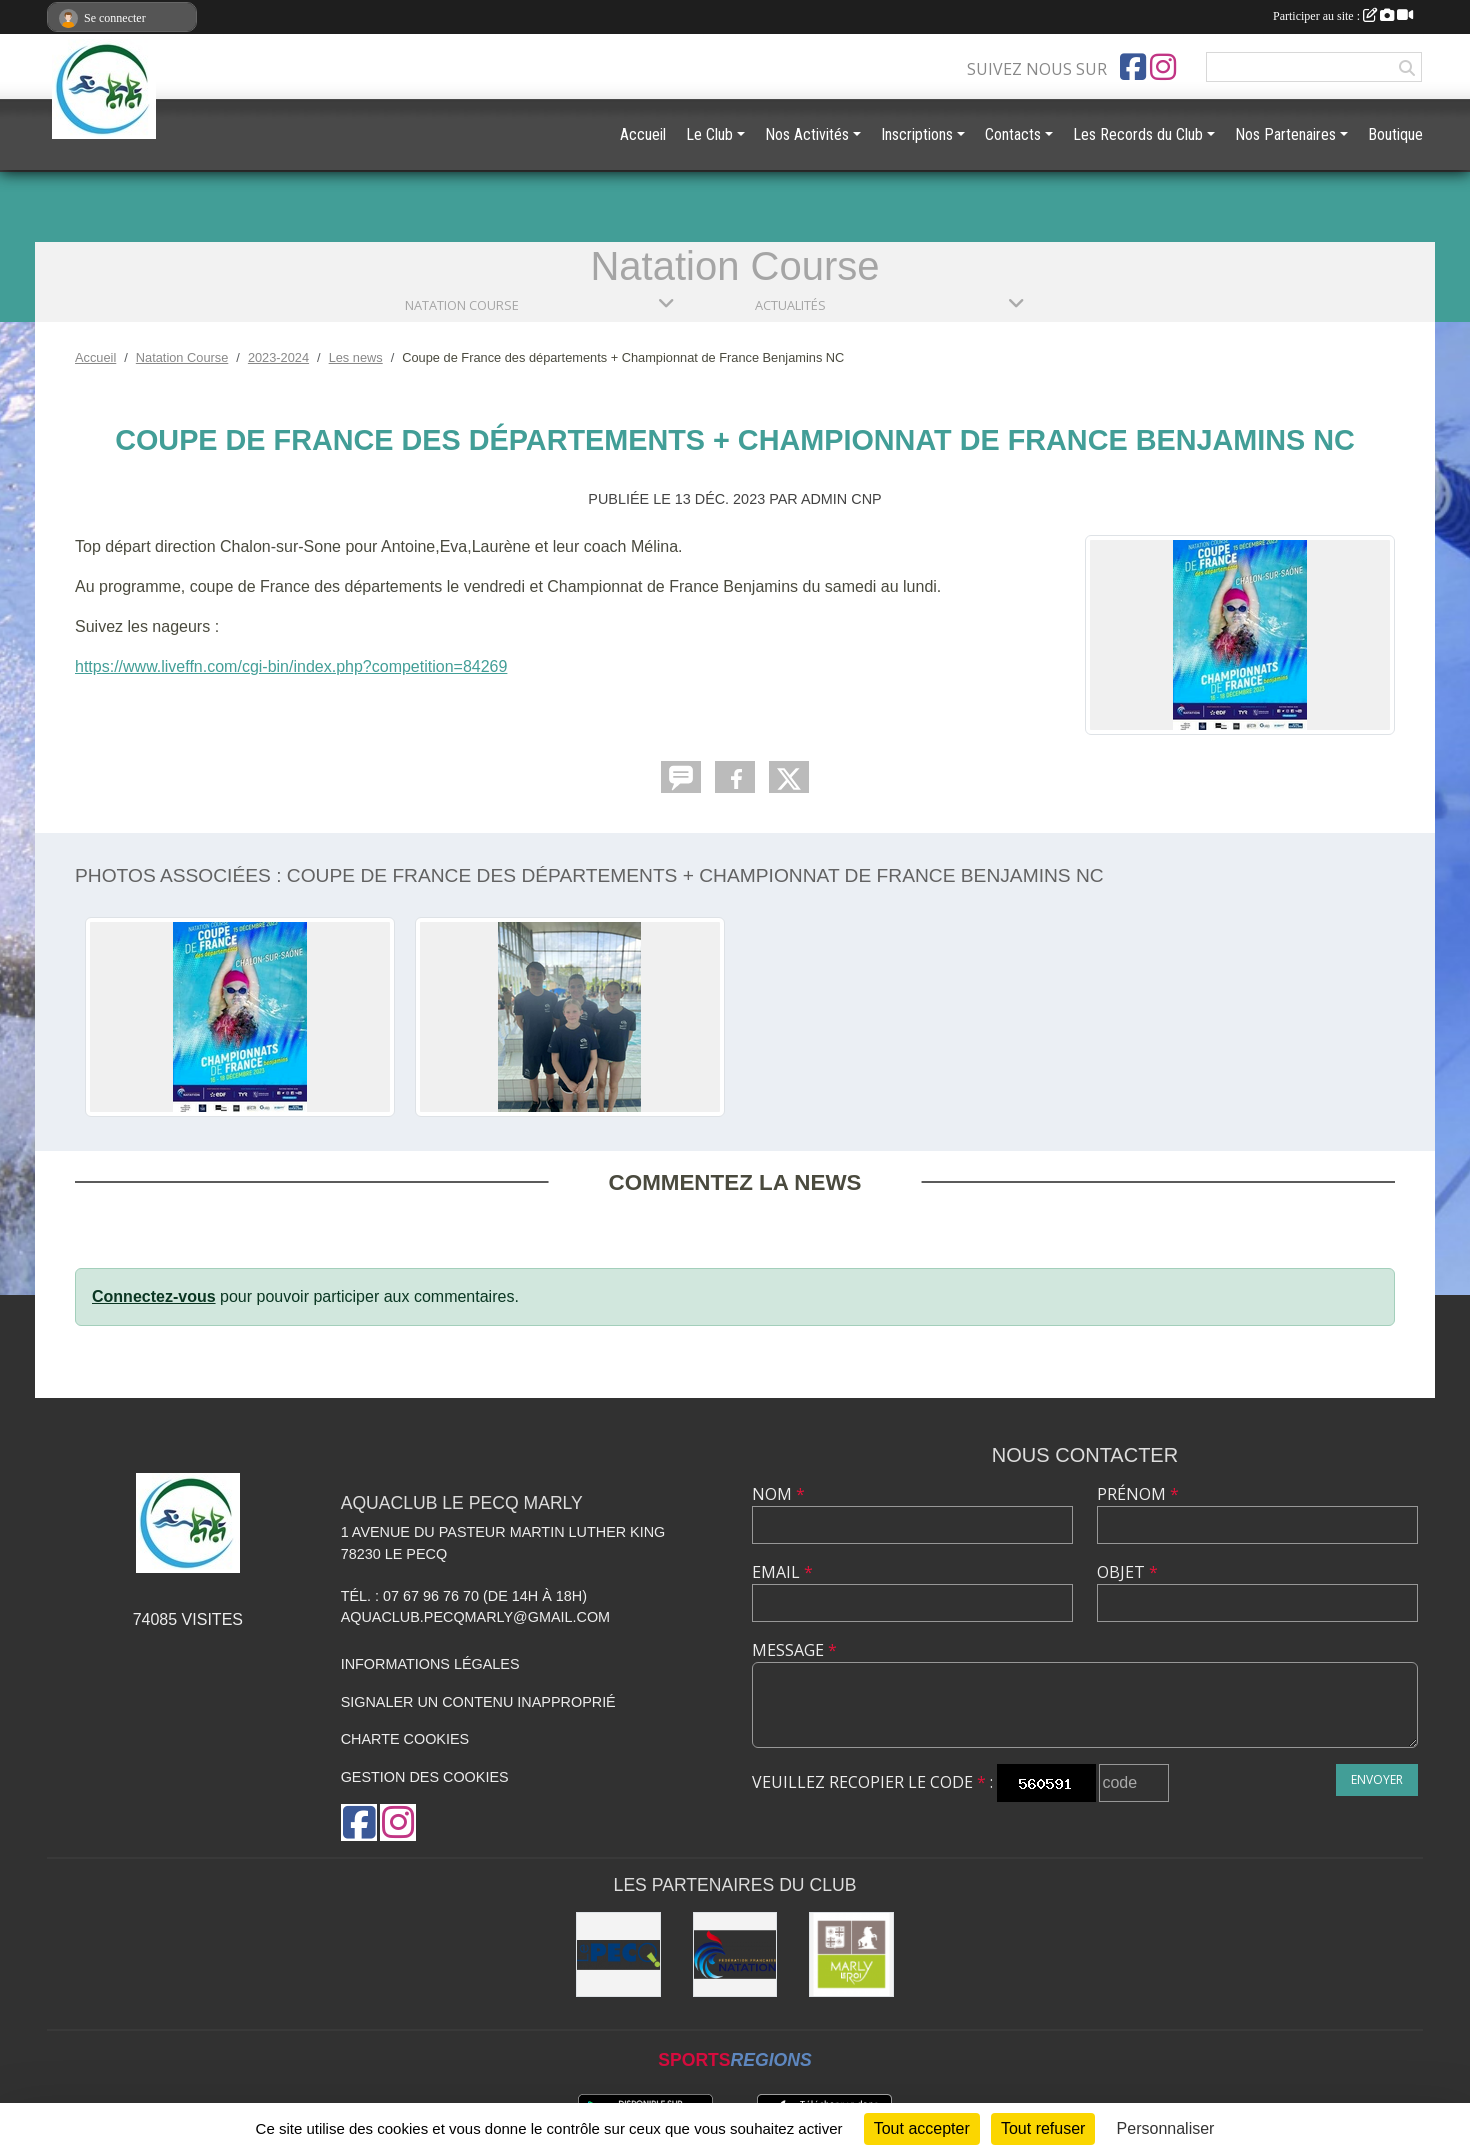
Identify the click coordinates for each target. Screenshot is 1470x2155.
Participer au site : (1343, 16)
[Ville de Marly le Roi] (851, 1954)
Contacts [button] (1013, 134)
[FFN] (735, 1954)
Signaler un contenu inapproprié (478, 1702)
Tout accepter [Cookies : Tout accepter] (922, 2128)
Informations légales (430, 1664)
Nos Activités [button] (807, 134)
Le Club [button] (709, 134)
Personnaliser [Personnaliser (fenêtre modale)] (1166, 2128)
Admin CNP (841, 499)
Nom (778, 1494)
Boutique (1395, 134)
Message (794, 1650)
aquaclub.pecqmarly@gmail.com (475, 1617)
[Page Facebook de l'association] (1133, 67)
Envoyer (1377, 1779)
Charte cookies (405, 1739)
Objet (1127, 1572)
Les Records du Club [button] (1138, 134)
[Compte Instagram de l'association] (1163, 67)
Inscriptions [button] (917, 134)
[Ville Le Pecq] (618, 1954)
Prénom (1138, 1494)
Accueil (643, 134)
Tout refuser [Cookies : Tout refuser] (1043, 2128)
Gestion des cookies (425, 1777)
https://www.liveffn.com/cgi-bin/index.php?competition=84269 (291, 666)
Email (782, 1572)
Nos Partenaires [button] (1285, 134)
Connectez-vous (154, 1296)
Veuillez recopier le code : (872, 1782)
